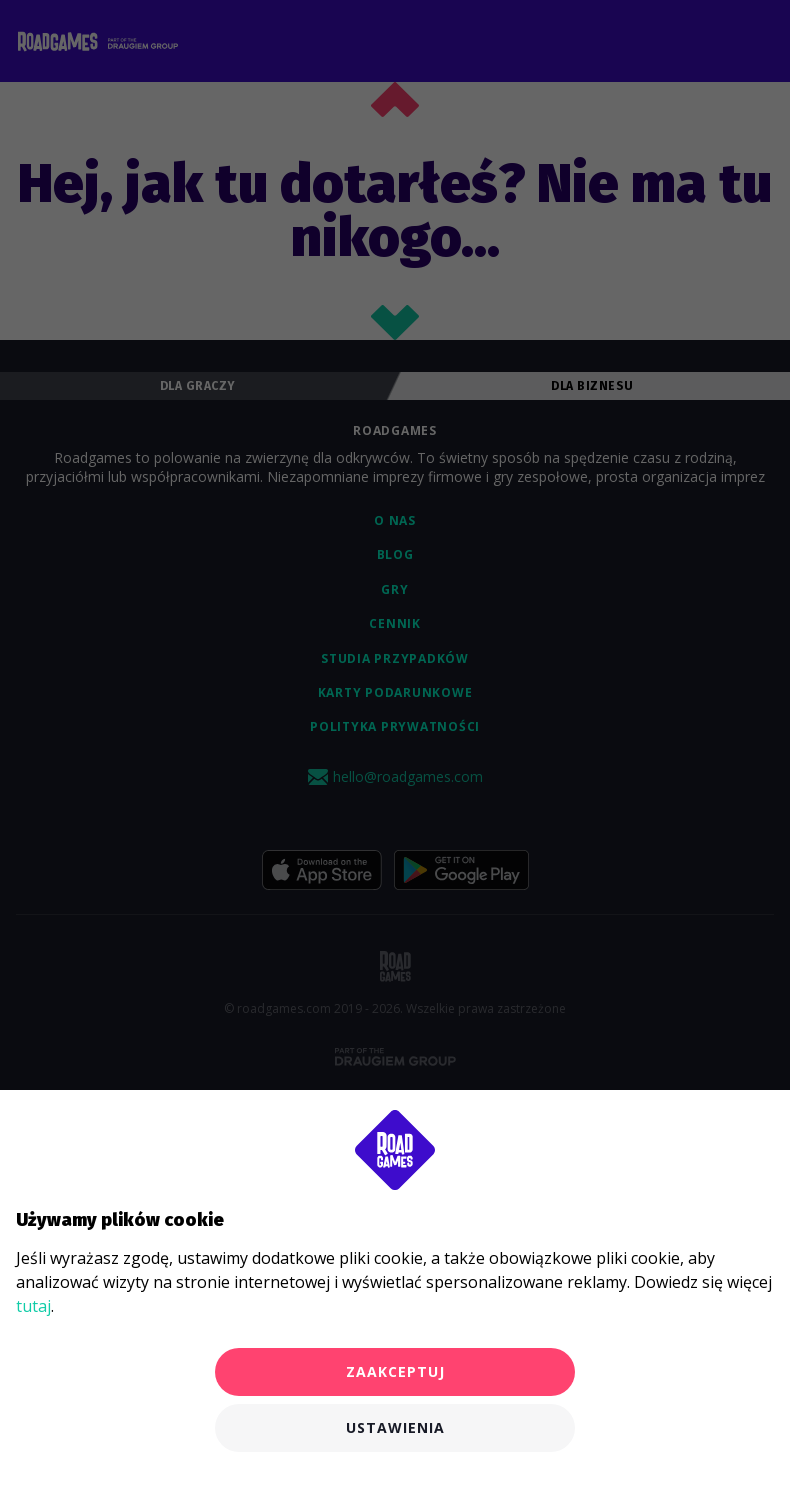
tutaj (33, 1306)
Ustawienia (395, 1427)
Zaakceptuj (395, 1371)
